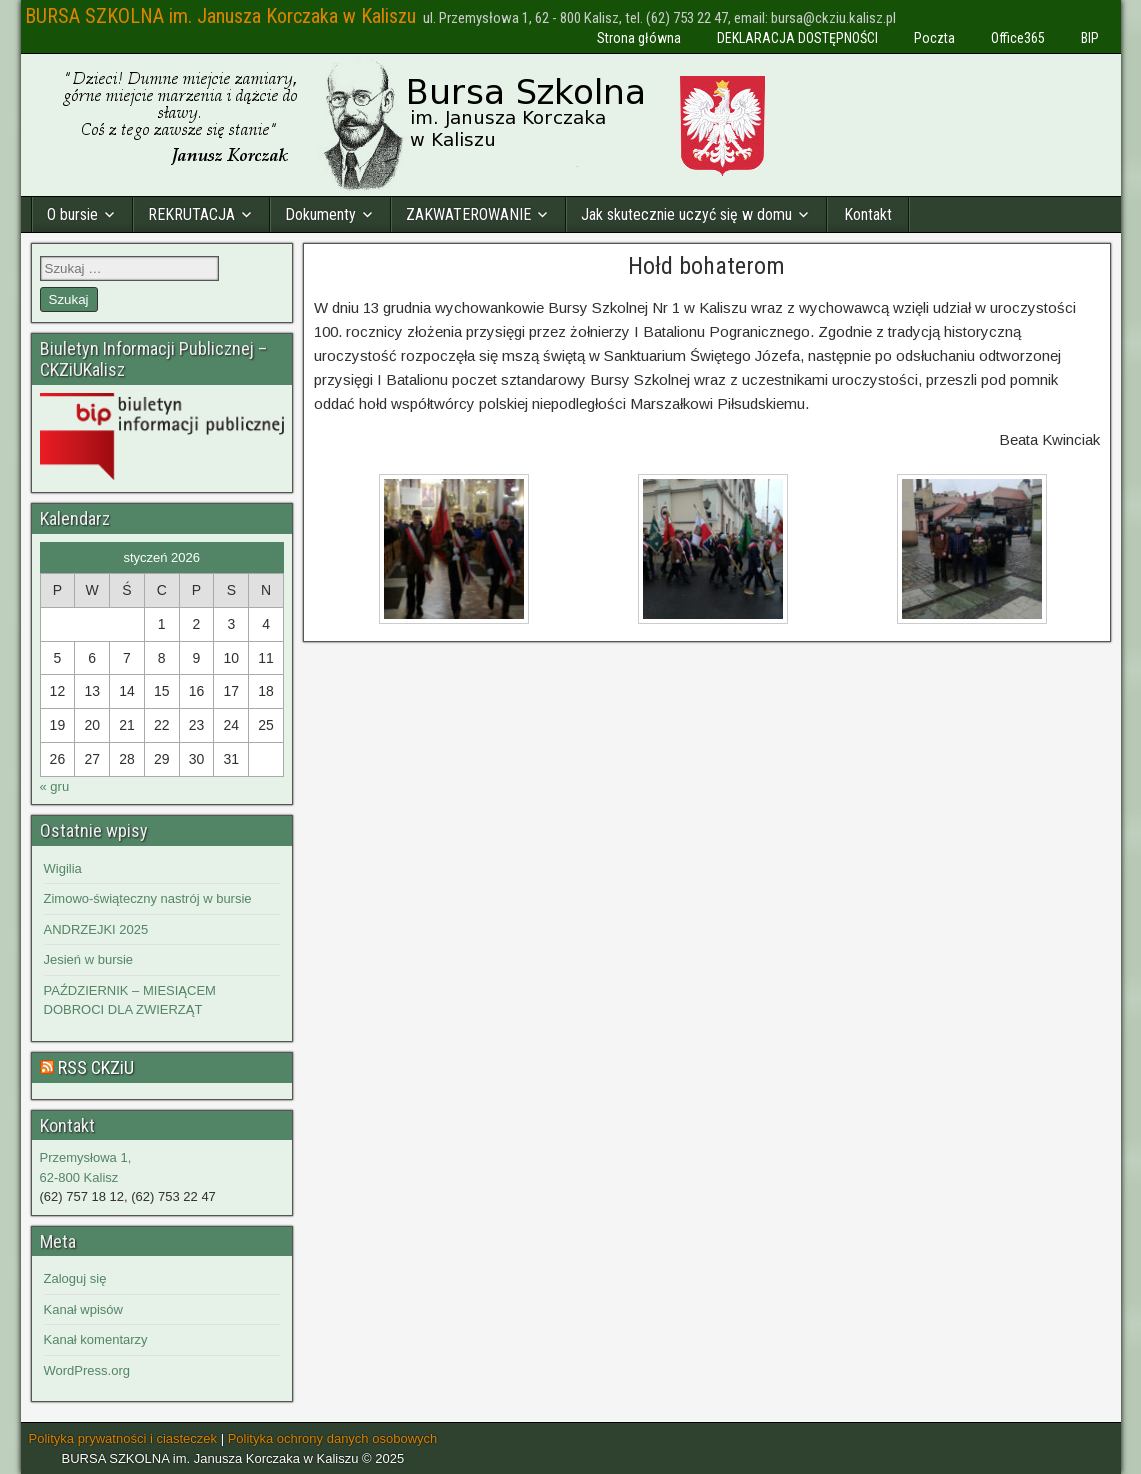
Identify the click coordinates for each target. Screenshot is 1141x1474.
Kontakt (868, 214)
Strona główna (639, 38)
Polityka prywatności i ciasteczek (123, 1438)
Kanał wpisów (84, 1309)
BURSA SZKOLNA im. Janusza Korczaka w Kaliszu (220, 16)
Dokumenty (320, 214)
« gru (55, 786)
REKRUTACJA (191, 214)
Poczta (934, 38)
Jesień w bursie (89, 959)
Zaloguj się (75, 1278)
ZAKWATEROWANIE (468, 214)
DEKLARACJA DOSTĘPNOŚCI (797, 38)
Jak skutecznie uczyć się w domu (686, 214)
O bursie (72, 214)
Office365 (1018, 38)
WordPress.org (87, 1370)
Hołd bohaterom (706, 266)
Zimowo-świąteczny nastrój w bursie (148, 898)
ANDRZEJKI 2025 (96, 929)
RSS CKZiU (96, 1067)
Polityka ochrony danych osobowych (333, 1438)
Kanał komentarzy (96, 1339)
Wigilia (63, 868)
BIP (1090, 38)
